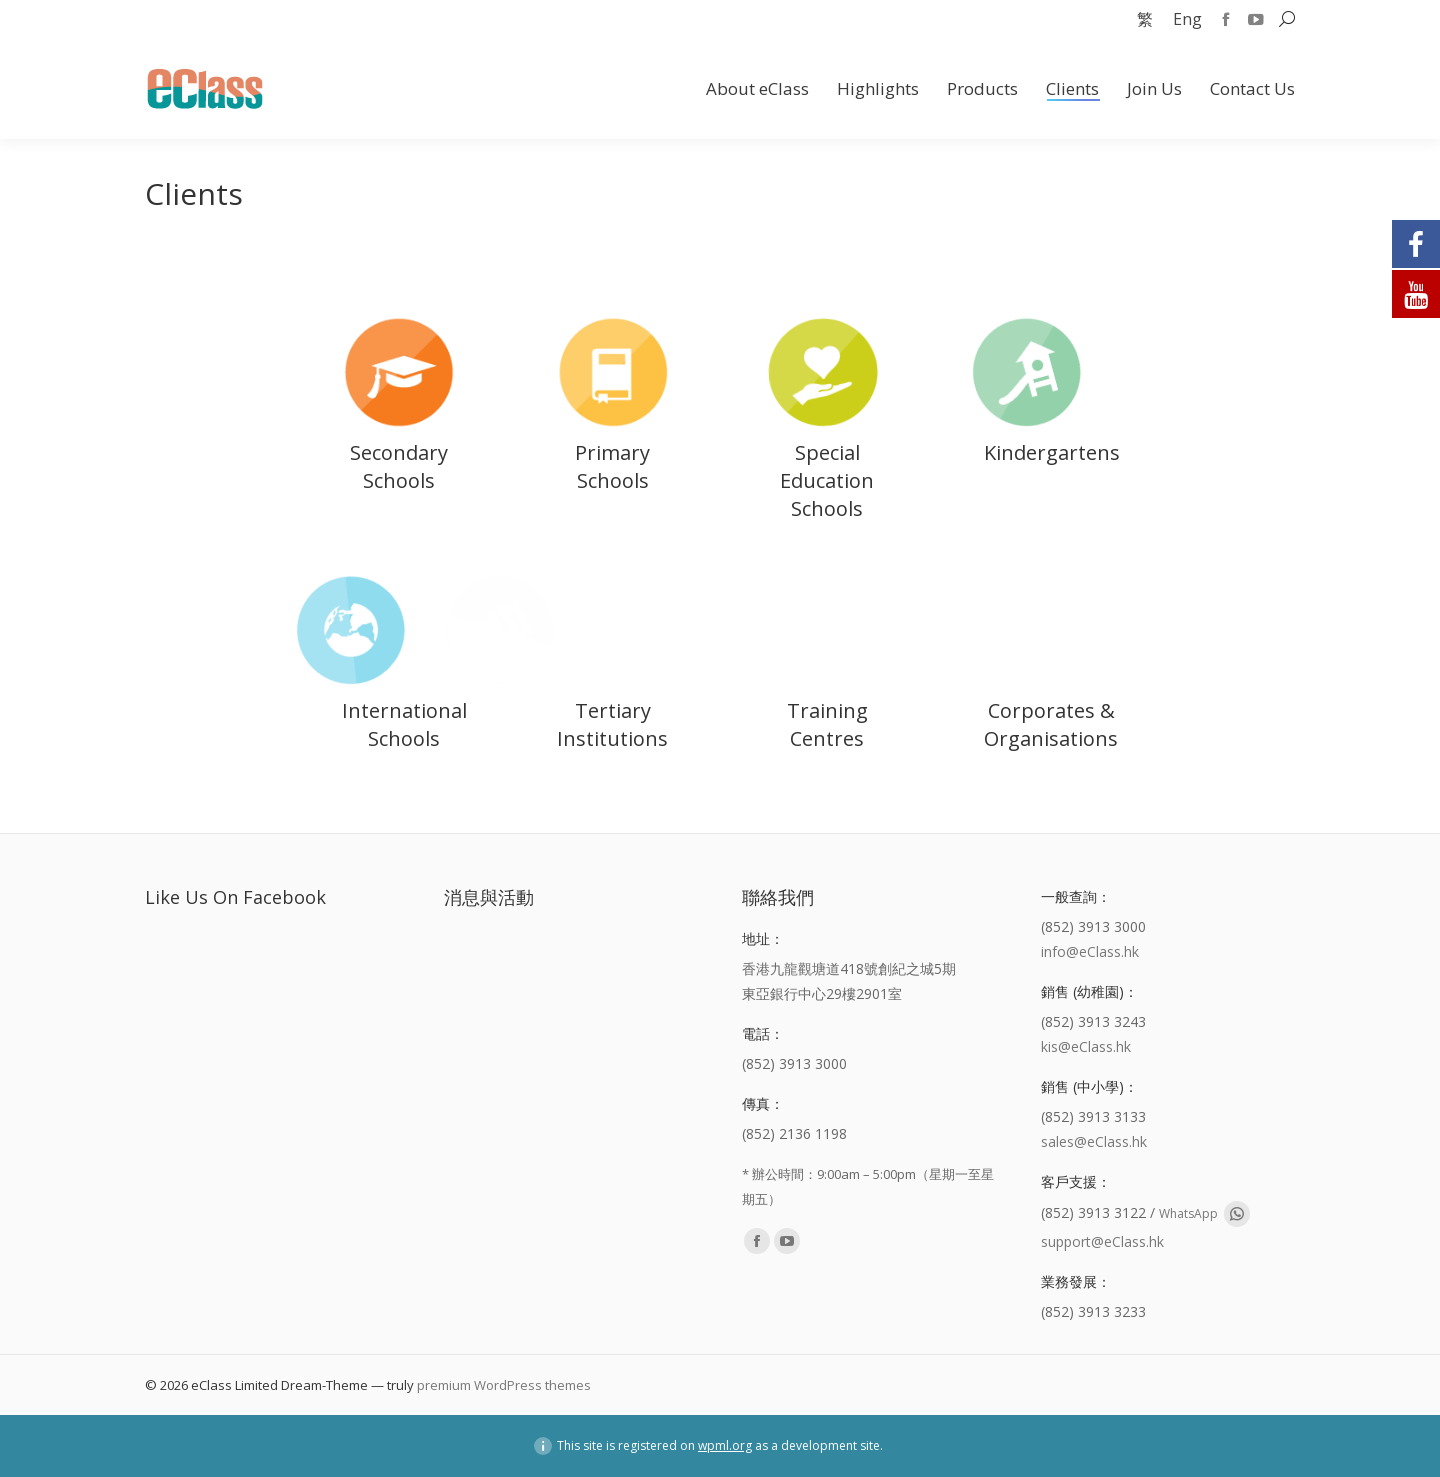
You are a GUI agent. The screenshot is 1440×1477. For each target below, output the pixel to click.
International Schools (404, 724)
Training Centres (827, 724)
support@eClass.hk (1102, 1241)
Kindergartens (1052, 452)
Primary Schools (612, 466)
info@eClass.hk (1090, 951)
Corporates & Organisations (1051, 724)
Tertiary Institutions (612, 724)
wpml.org (725, 1445)
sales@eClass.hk (1094, 1141)
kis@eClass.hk (1086, 1046)
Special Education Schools (827, 480)
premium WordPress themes (504, 1385)
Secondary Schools (399, 466)
